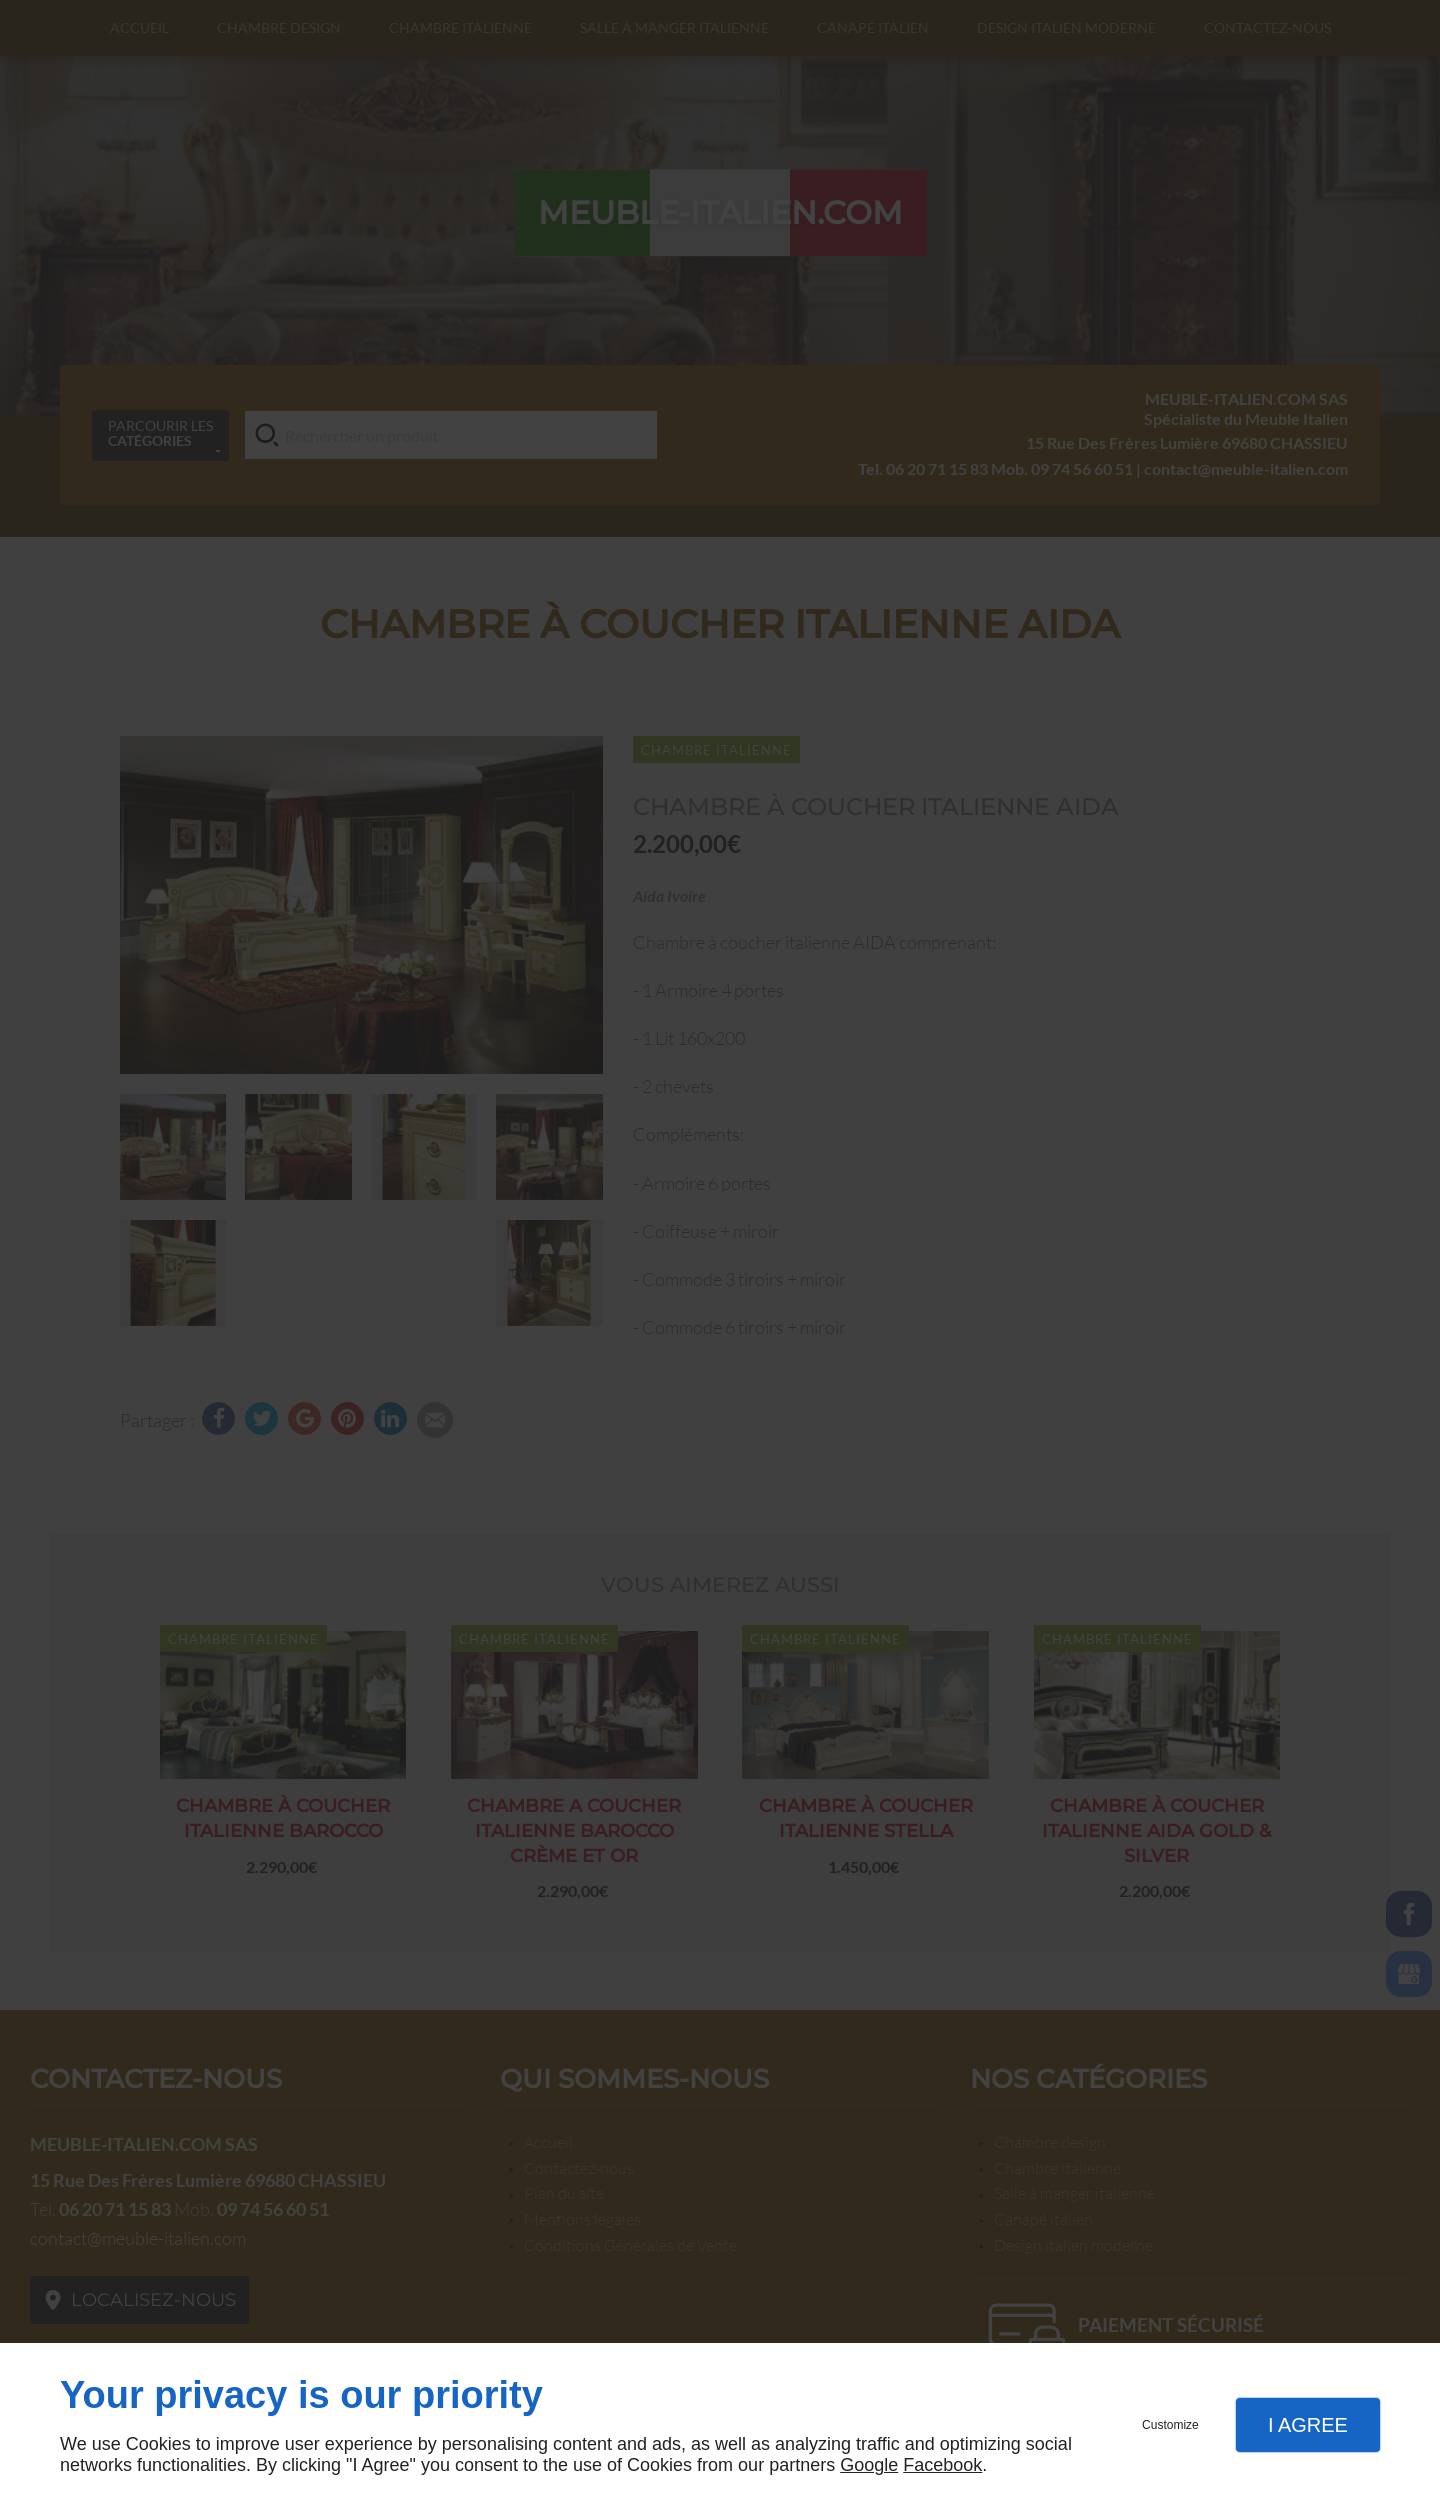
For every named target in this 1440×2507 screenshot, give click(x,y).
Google (869, 2465)
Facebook (942, 2465)
